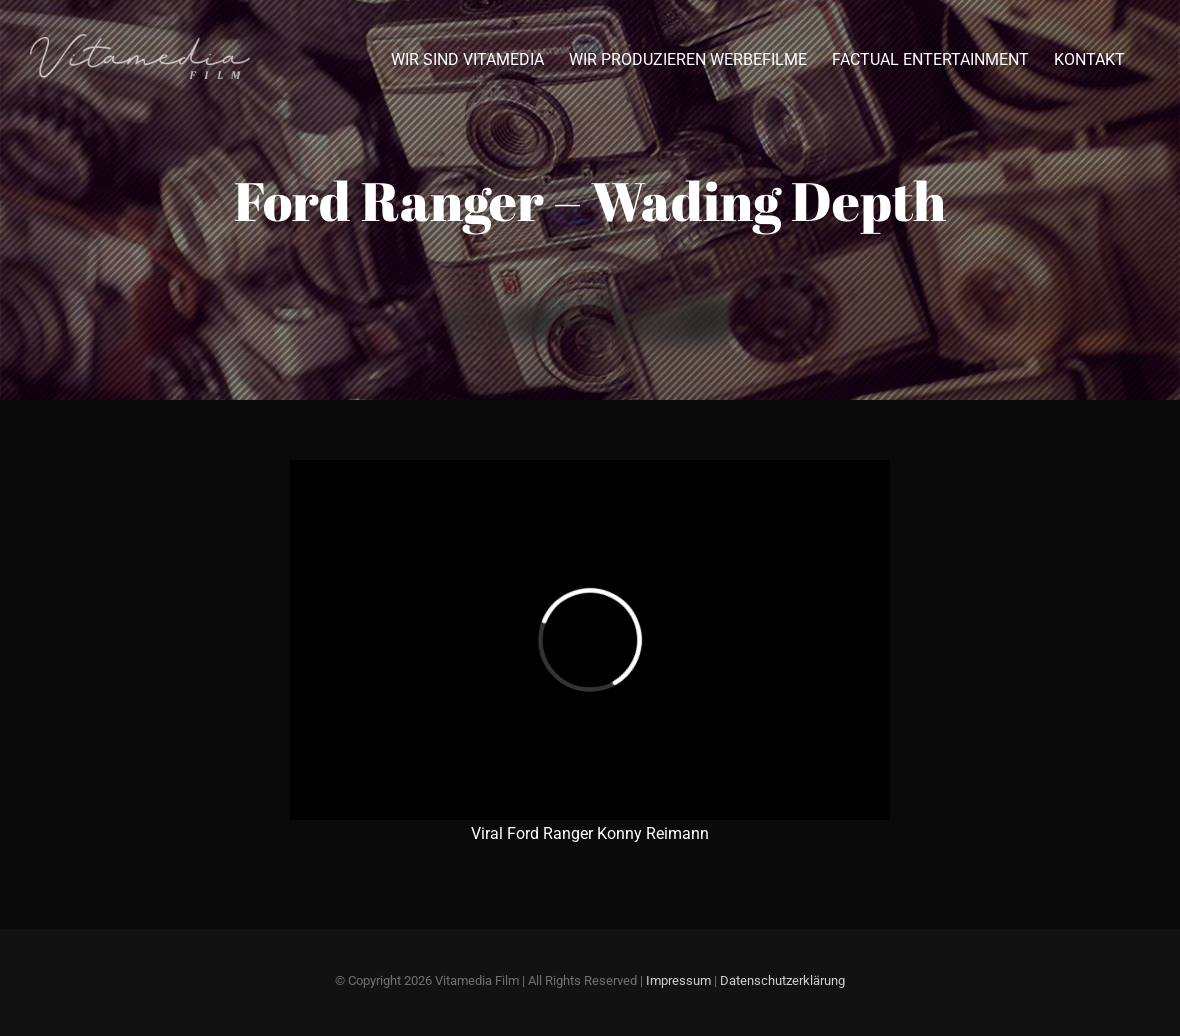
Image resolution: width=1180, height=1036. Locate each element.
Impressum (678, 980)
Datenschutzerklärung (782, 980)
